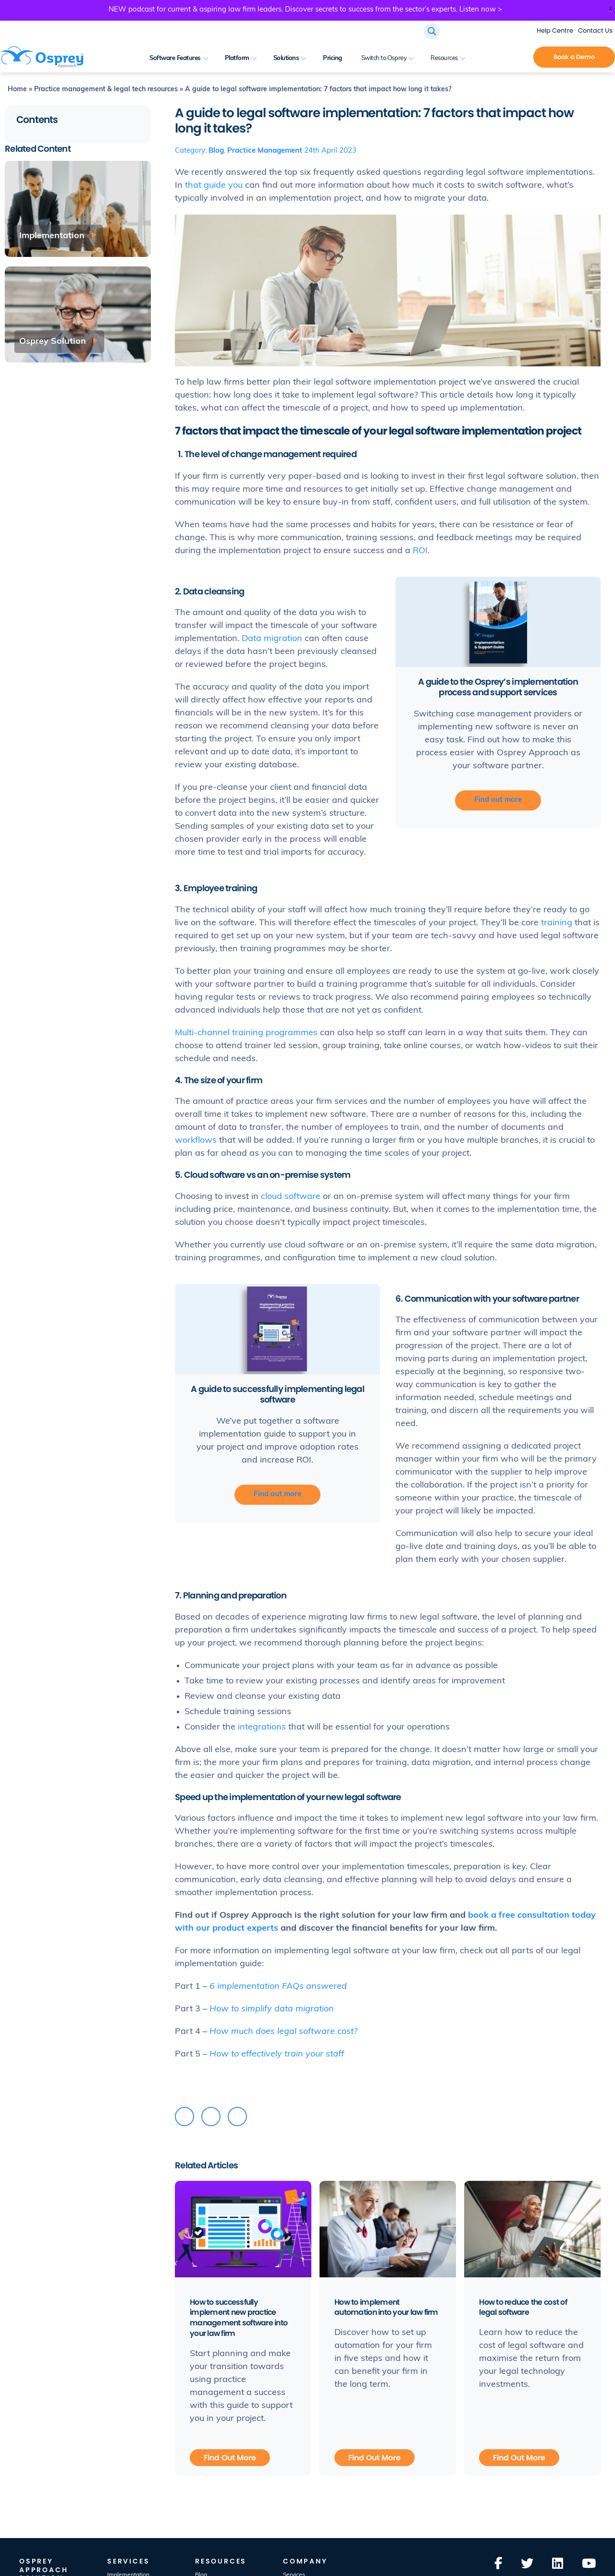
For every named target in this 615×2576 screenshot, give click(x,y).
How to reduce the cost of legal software (524, 2307)
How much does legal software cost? (283, 2031)
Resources (444, 58)
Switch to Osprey (383, 58)
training (556, 923)
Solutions (286, 58)
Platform (237, 58)
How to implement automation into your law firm (387, 2307)
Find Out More (231, 2457)
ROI (420, 551)
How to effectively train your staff (276, 2054)
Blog (216, 151)
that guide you (214, 185)
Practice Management (264, 151)
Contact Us (595, 30)
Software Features (175, 58)
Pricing (332, 58)
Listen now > (480, 9)
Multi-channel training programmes (246, 1033)
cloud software (290, 1196)
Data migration (272, 638)
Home (17, 89)
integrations (262, 1727)
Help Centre (555, 30)
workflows (196, 1140)
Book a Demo (574, 56)
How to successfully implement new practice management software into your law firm (240, 2318)
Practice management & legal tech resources (106, 89)
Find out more (498, 800)
